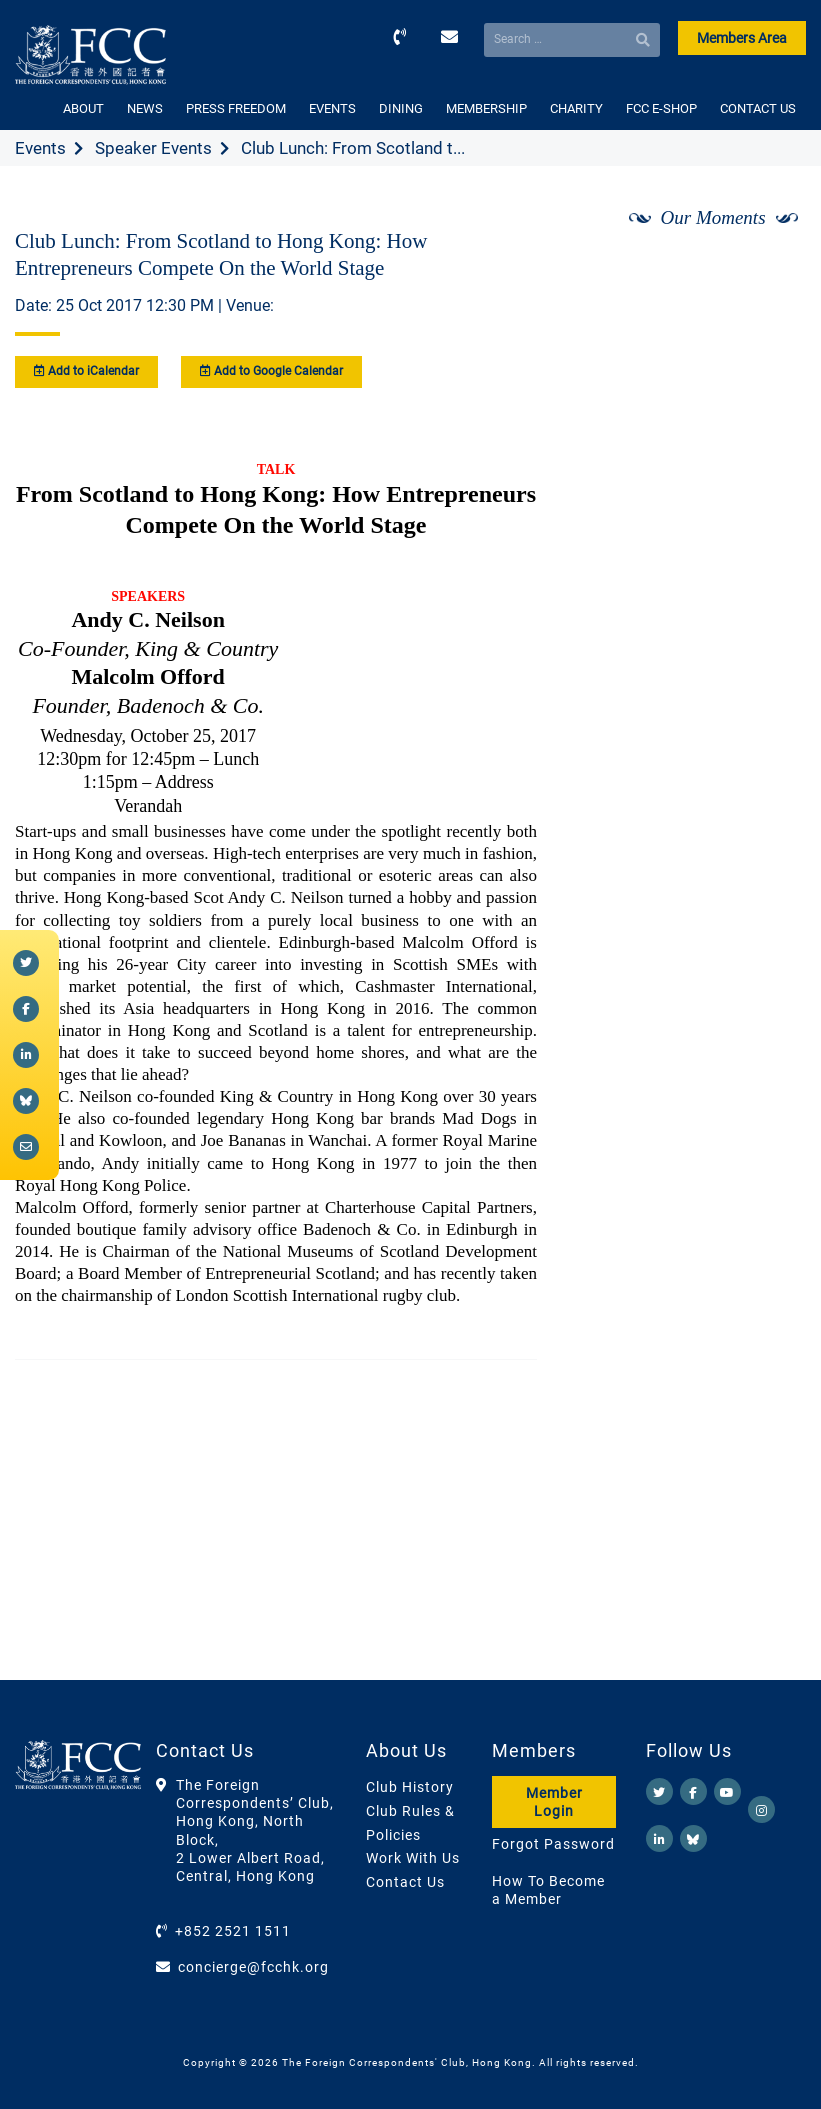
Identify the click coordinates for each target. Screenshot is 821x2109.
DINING (401, 108)
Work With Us (413, 1858)
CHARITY (576, 108)
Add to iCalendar (86, 371)
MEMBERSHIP (486, 108)
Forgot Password (553, 1844)
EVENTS (332, 108)
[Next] (769, 271)
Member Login (554, 1802)
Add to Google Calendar (271, 371)
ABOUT (83, 108)
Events (40, 148)
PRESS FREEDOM (236, 108)
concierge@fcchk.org (253, 1967)
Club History (410, 1787)
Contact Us (405, 1882)
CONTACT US (758, 108)
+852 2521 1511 (233, 1931)
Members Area (742, 38)
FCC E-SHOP (661, 108)
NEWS (145, 108)
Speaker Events (153, 148)
